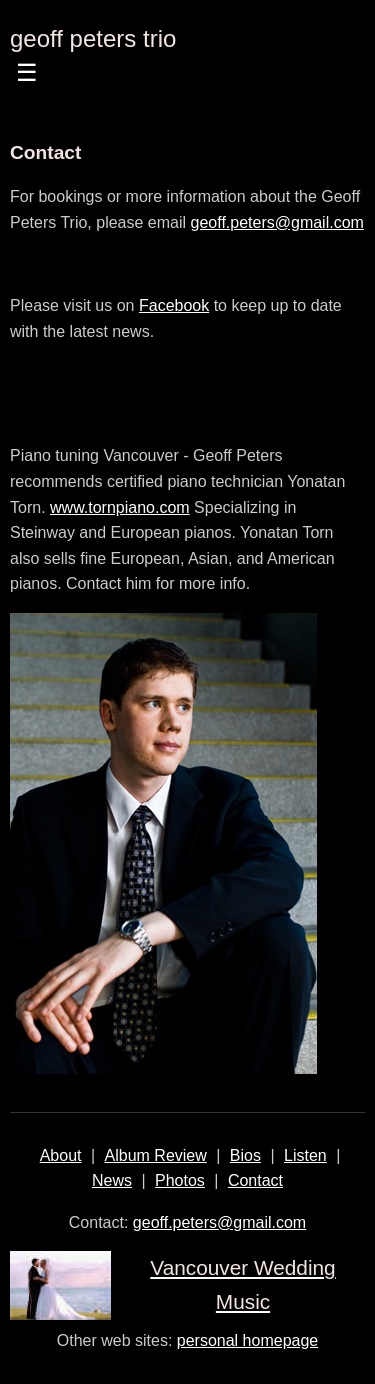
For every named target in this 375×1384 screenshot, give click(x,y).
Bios (245, 1155)
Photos (180, 1180)
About (61, 1155)
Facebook (174, 305)
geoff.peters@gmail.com (277, 222)
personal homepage (247, 1340)
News (112, 1180)
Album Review (156, 1155)
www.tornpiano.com (120, 507)
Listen (305, 1155)
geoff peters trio (93, 38)
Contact (255, 1180)
